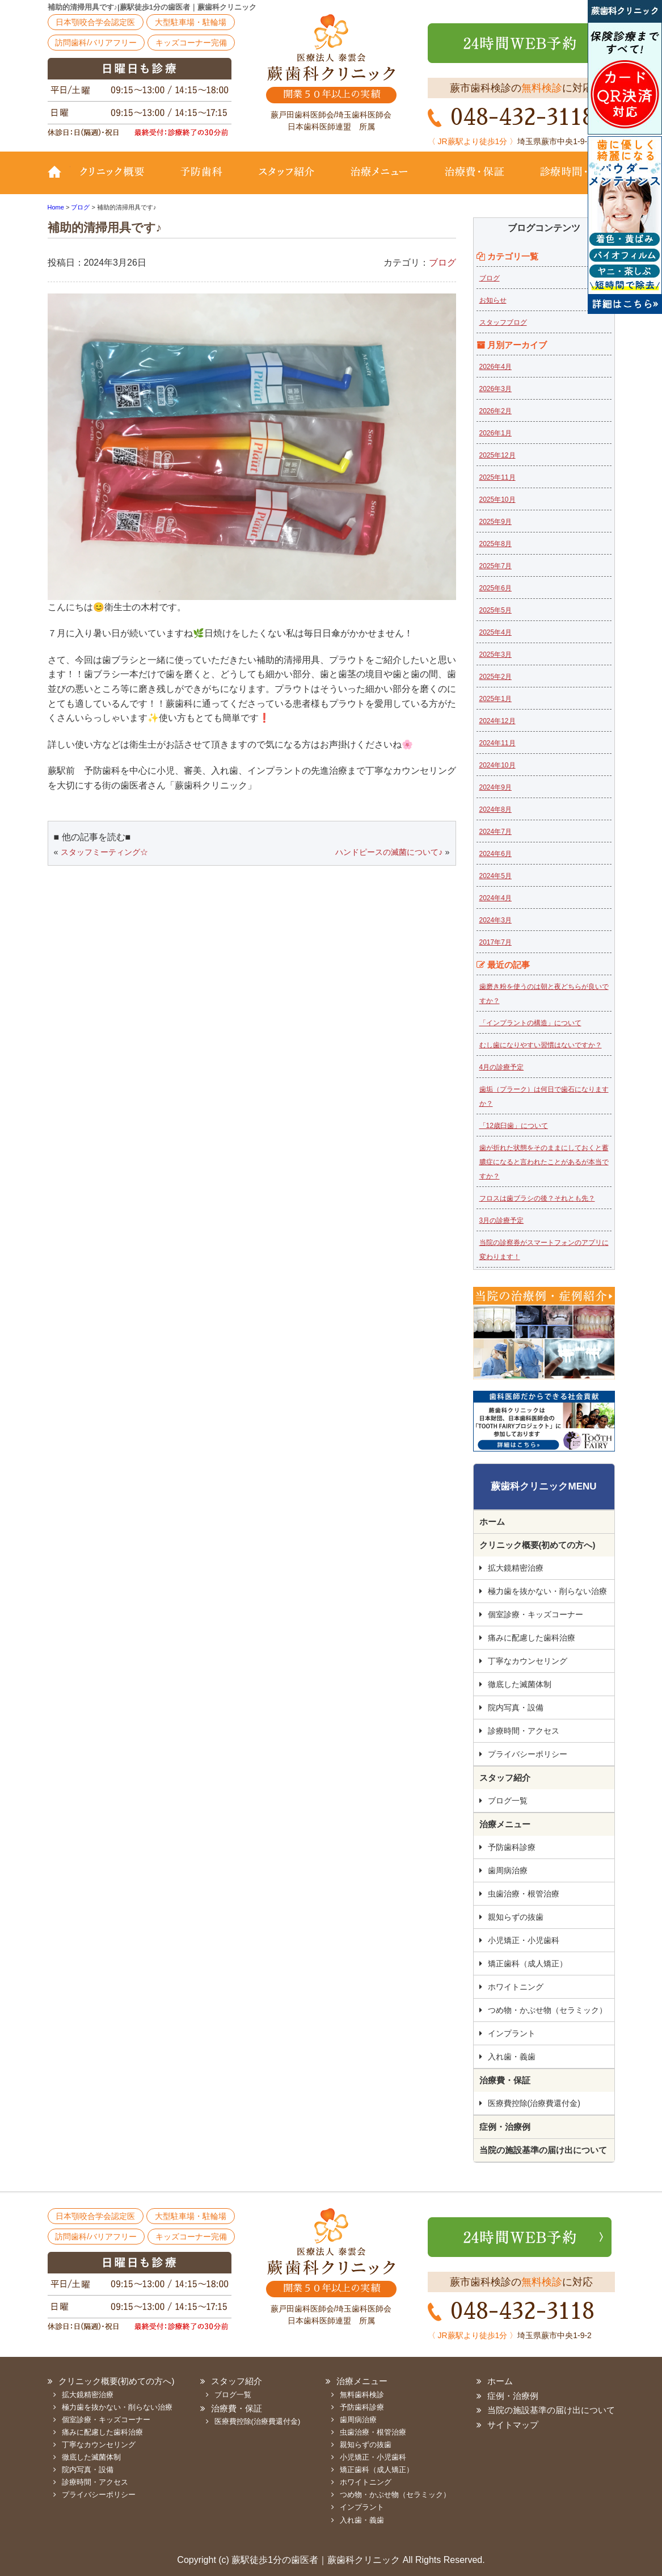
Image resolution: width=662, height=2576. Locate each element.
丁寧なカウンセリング (527, 1660)
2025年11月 (497, 477)
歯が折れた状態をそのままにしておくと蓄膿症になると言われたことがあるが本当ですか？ (544, 1162)
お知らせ (493, 300)
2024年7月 (495, 832)
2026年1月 (495, 433)
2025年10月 (497, 500)
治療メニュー (379, 180)
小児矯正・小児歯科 (523, 1940)
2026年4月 (495, 367)
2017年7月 (495, 942)
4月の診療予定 (501, 1067)
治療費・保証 (474, 180)
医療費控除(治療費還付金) (534, 2103)
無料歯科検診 (362, 2394)
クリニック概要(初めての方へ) (118, 180)
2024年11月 (497, 743)
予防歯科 (204, 180)
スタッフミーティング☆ (104, 852)
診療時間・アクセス (523, 1730)
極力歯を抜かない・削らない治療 (547, 1591)
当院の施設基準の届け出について (543, 2150)
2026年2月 (495, 411)
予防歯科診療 (511, 1847)
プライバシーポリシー (527, 1754)
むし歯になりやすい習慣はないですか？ (540, 1045)
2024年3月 (495, 920)
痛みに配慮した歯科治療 (531, 1637)
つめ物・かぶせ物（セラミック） (547, 2010)
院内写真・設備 (515, 1707)
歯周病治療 (508, 1870)
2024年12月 (497, 721)
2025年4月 (495, 632)
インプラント (511, 2033)
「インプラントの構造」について (530, 1023)
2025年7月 (495, 566)
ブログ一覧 (508, 1800)
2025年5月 (495, 610)
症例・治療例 (504, 2127)
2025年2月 (495, 677)
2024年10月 (497, 765)
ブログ (442, 262)
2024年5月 (495, 876)
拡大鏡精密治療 (515, 1567)
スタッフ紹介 (286, 180)
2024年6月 (495, 854)
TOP (59, 180)
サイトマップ (512, 2425)
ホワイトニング (515, 1986)
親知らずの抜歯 (515, 1916)
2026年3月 (495, 389)
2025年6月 (495, 588)
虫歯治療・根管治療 (523, 1893)
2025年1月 (495, 699)
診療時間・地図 (568, 180)
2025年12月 (497, 455)
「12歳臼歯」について (513, 1126)
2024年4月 (495, 898)
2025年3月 (495, 654)
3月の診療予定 (501, 1220)
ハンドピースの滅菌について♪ (388, 852)
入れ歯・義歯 (511, 2056)
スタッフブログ (503, 322)
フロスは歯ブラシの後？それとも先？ (537, 1198)
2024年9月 (495, 787)
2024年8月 (495, 809)
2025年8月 (495, 544)
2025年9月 (495, 522)
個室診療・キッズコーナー (535, 1614)
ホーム (492, 1521)
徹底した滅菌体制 (519, 1684)
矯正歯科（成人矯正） (527, 1963)
